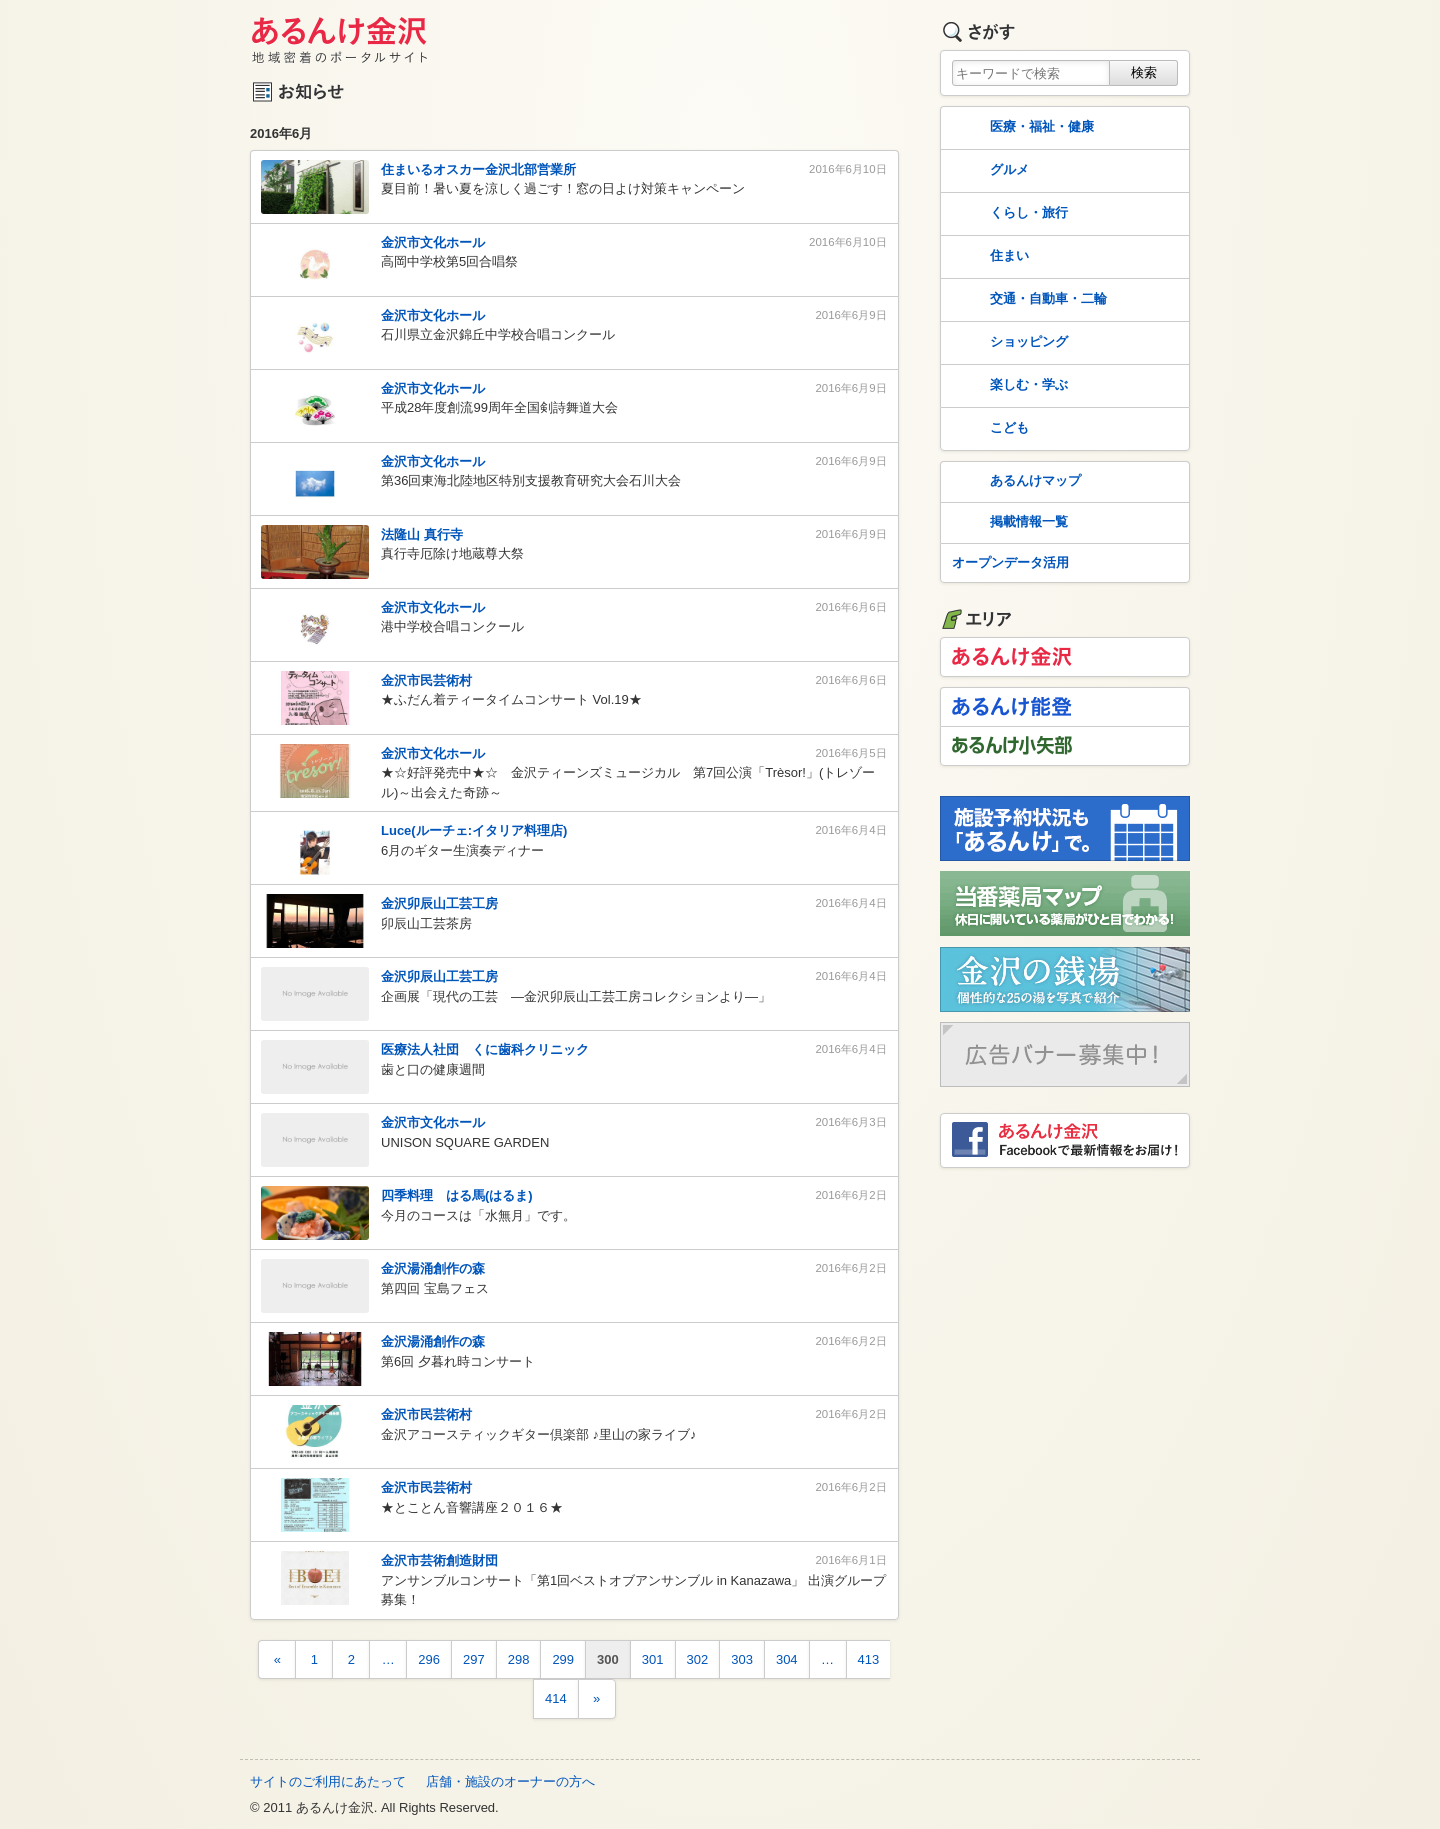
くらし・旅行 (1008, 214)
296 (429, 1659)
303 (742, 1659)
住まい (988, 257)
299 (563, 1659)
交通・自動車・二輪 (1027, 300)
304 (787, 1659)
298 (519, 1659)
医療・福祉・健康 (1021, 128)
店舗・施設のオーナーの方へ (510, 1781)
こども (988, 429)
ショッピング (1008, 343)
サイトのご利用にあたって (328, 1781)
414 (556, 1698)
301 (653, 1659)
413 (869, 1659)
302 (698, 1659)
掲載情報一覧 (1008, 523)
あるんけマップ (1014, 482)
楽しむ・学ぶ (1008, 386)
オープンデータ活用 (1010, 562)
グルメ (988, 171)
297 (474, 1659)
